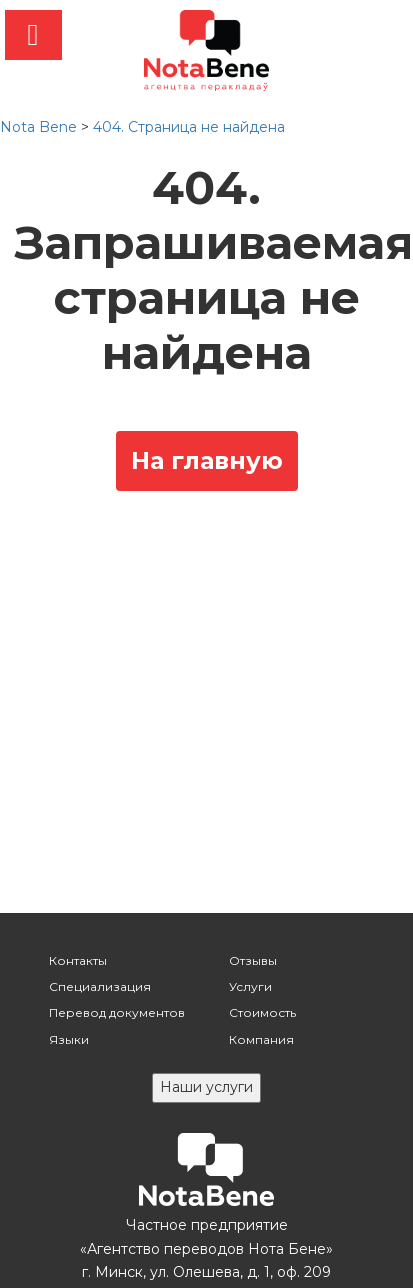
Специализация (100, 986)
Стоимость (262, 1012)
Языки (69, 1039)
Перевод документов (117, 1012)
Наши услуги (206, 1087)
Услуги (250, 986)
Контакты (78, 960)
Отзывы (253, 960)
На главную (207, 460)
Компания (261, 1039)
